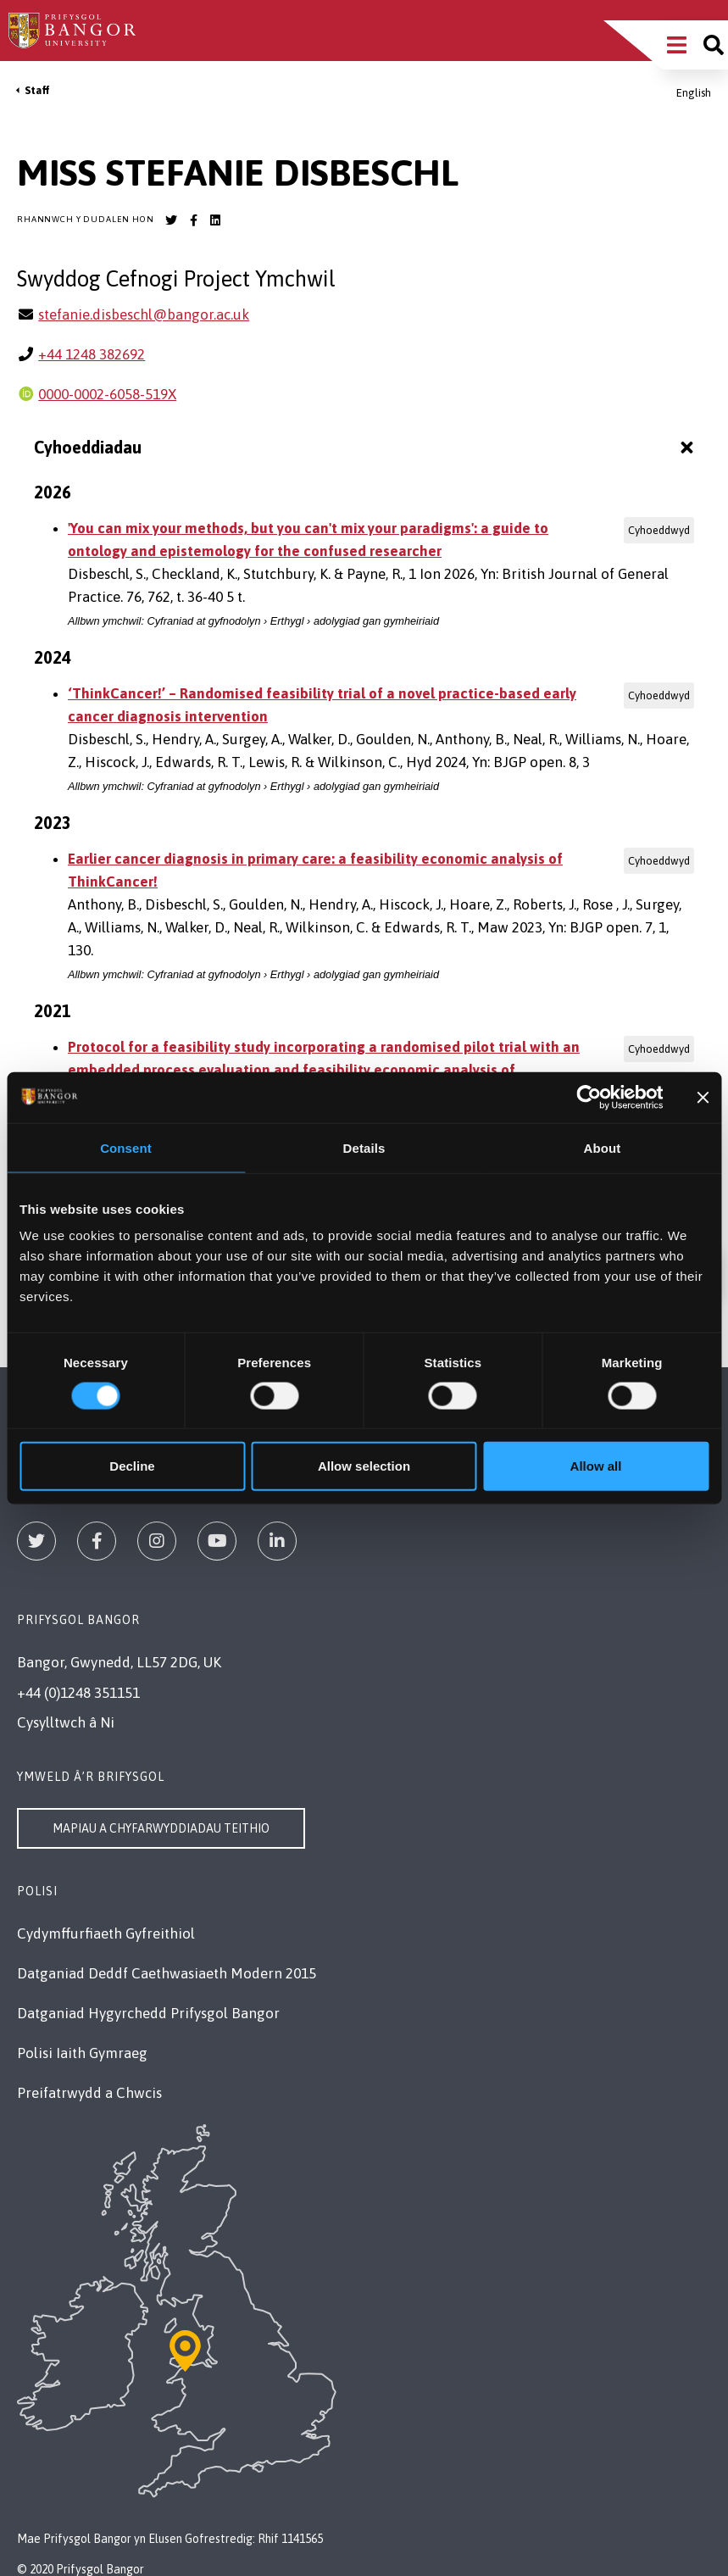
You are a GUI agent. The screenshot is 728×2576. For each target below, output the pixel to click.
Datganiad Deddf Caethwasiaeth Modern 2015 (166, 1973)
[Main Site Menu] (677, 45)
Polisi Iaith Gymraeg (82, 2053)
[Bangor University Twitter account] (171, 220)
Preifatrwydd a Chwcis (89, 2092)
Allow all (596, 1466)
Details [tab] (364, 1147)
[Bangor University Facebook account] (193, 220)
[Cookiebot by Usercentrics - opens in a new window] (589, 1097)
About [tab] (602, 1147)
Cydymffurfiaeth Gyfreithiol (106, 1933)
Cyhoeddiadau (365, 448)
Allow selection (364, 1466)
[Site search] (713, 45)
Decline (131, 1466)
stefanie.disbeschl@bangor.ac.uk (143, 314)
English (693, 92)
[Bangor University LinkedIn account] (215, 220)
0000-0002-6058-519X (107, 394)
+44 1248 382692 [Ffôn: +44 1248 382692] (91, 354)
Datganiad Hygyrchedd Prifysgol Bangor (148, 2013)
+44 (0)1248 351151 (78, 1692)
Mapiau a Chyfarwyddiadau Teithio (161, 1828)
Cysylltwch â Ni (65, 1722)
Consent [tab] (126, 1147)
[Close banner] (703, 1097)
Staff (37, 90)
